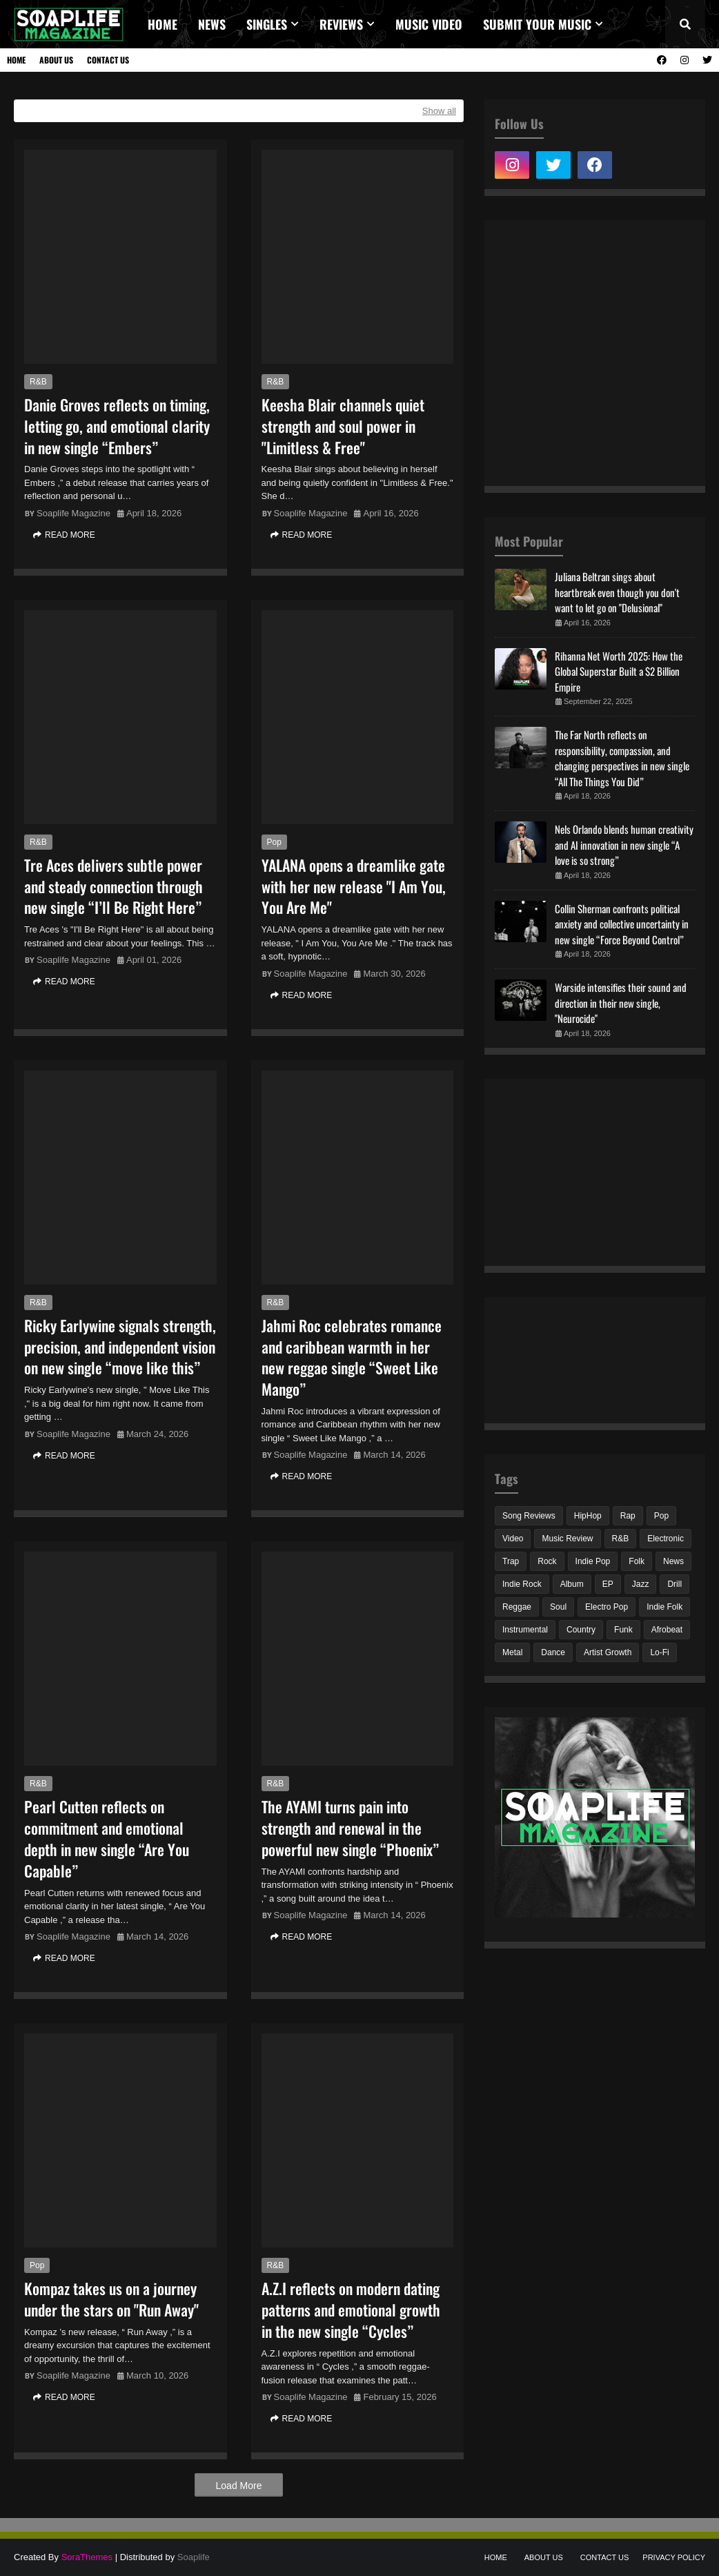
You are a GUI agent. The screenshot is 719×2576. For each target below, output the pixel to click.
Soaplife (193, 2557)
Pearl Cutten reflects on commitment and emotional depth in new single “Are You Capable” (106, 1838)
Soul (558, 1607)
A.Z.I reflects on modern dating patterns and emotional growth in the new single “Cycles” (351, 2309)
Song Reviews (528, 1516)
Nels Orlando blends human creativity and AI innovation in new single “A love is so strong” (624, 844)
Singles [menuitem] (266, 24)
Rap (628, 1516)
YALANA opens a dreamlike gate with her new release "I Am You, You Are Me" (354, 886)
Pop (274, 842)
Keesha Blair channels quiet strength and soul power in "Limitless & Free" (343, 426)
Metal (512, 1652)
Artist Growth (607, 1652)
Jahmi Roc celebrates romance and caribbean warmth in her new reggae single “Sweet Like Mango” (352, 1357)
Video (512, 1538)
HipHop (588, 1516)
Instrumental (525, 1630)
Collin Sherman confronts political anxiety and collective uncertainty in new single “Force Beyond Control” (622, 924)
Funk (623, 1630)
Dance (553, 1652)
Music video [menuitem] (428, 24)
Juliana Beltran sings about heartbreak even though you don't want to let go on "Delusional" (617, 592)
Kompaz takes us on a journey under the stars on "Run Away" (111, 2299)
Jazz (640, 1584)
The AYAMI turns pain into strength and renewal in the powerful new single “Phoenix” (350, 1828)
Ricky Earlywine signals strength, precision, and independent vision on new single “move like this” (120, 1346)
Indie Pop (593, 1561)
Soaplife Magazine (73, 513)
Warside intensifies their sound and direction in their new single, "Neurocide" (621, 1002)
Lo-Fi (659, 1652)
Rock (547, 1561)
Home (16, 60)
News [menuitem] (212, 24)
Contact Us (108, 60)
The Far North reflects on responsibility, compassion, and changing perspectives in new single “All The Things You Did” (622, 758)
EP (607, 1584)
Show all (439, 111)
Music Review (567, 1538)
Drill (674, 1584)
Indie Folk (664, 1607)
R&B (38, 382)
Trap (510, 1561)
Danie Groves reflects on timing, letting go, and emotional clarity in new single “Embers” (117, 426)
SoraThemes (86, 2557)
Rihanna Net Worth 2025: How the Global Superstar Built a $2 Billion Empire (618, 671)
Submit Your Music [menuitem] (537, 24)
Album (572, 1584)
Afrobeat (666, 1630)
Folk (636, 1561)
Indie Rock (522, 1584)
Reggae (516, 1607)
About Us (56, 60)
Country (581, 1630)
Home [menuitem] (162, 24)
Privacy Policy (673, 2557)
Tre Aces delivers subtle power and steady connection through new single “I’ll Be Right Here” (113, 886)
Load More (239, 2485)
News (673, 1561)
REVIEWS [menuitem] (341, 24)
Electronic (665, 1538)
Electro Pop (606, 1607)
